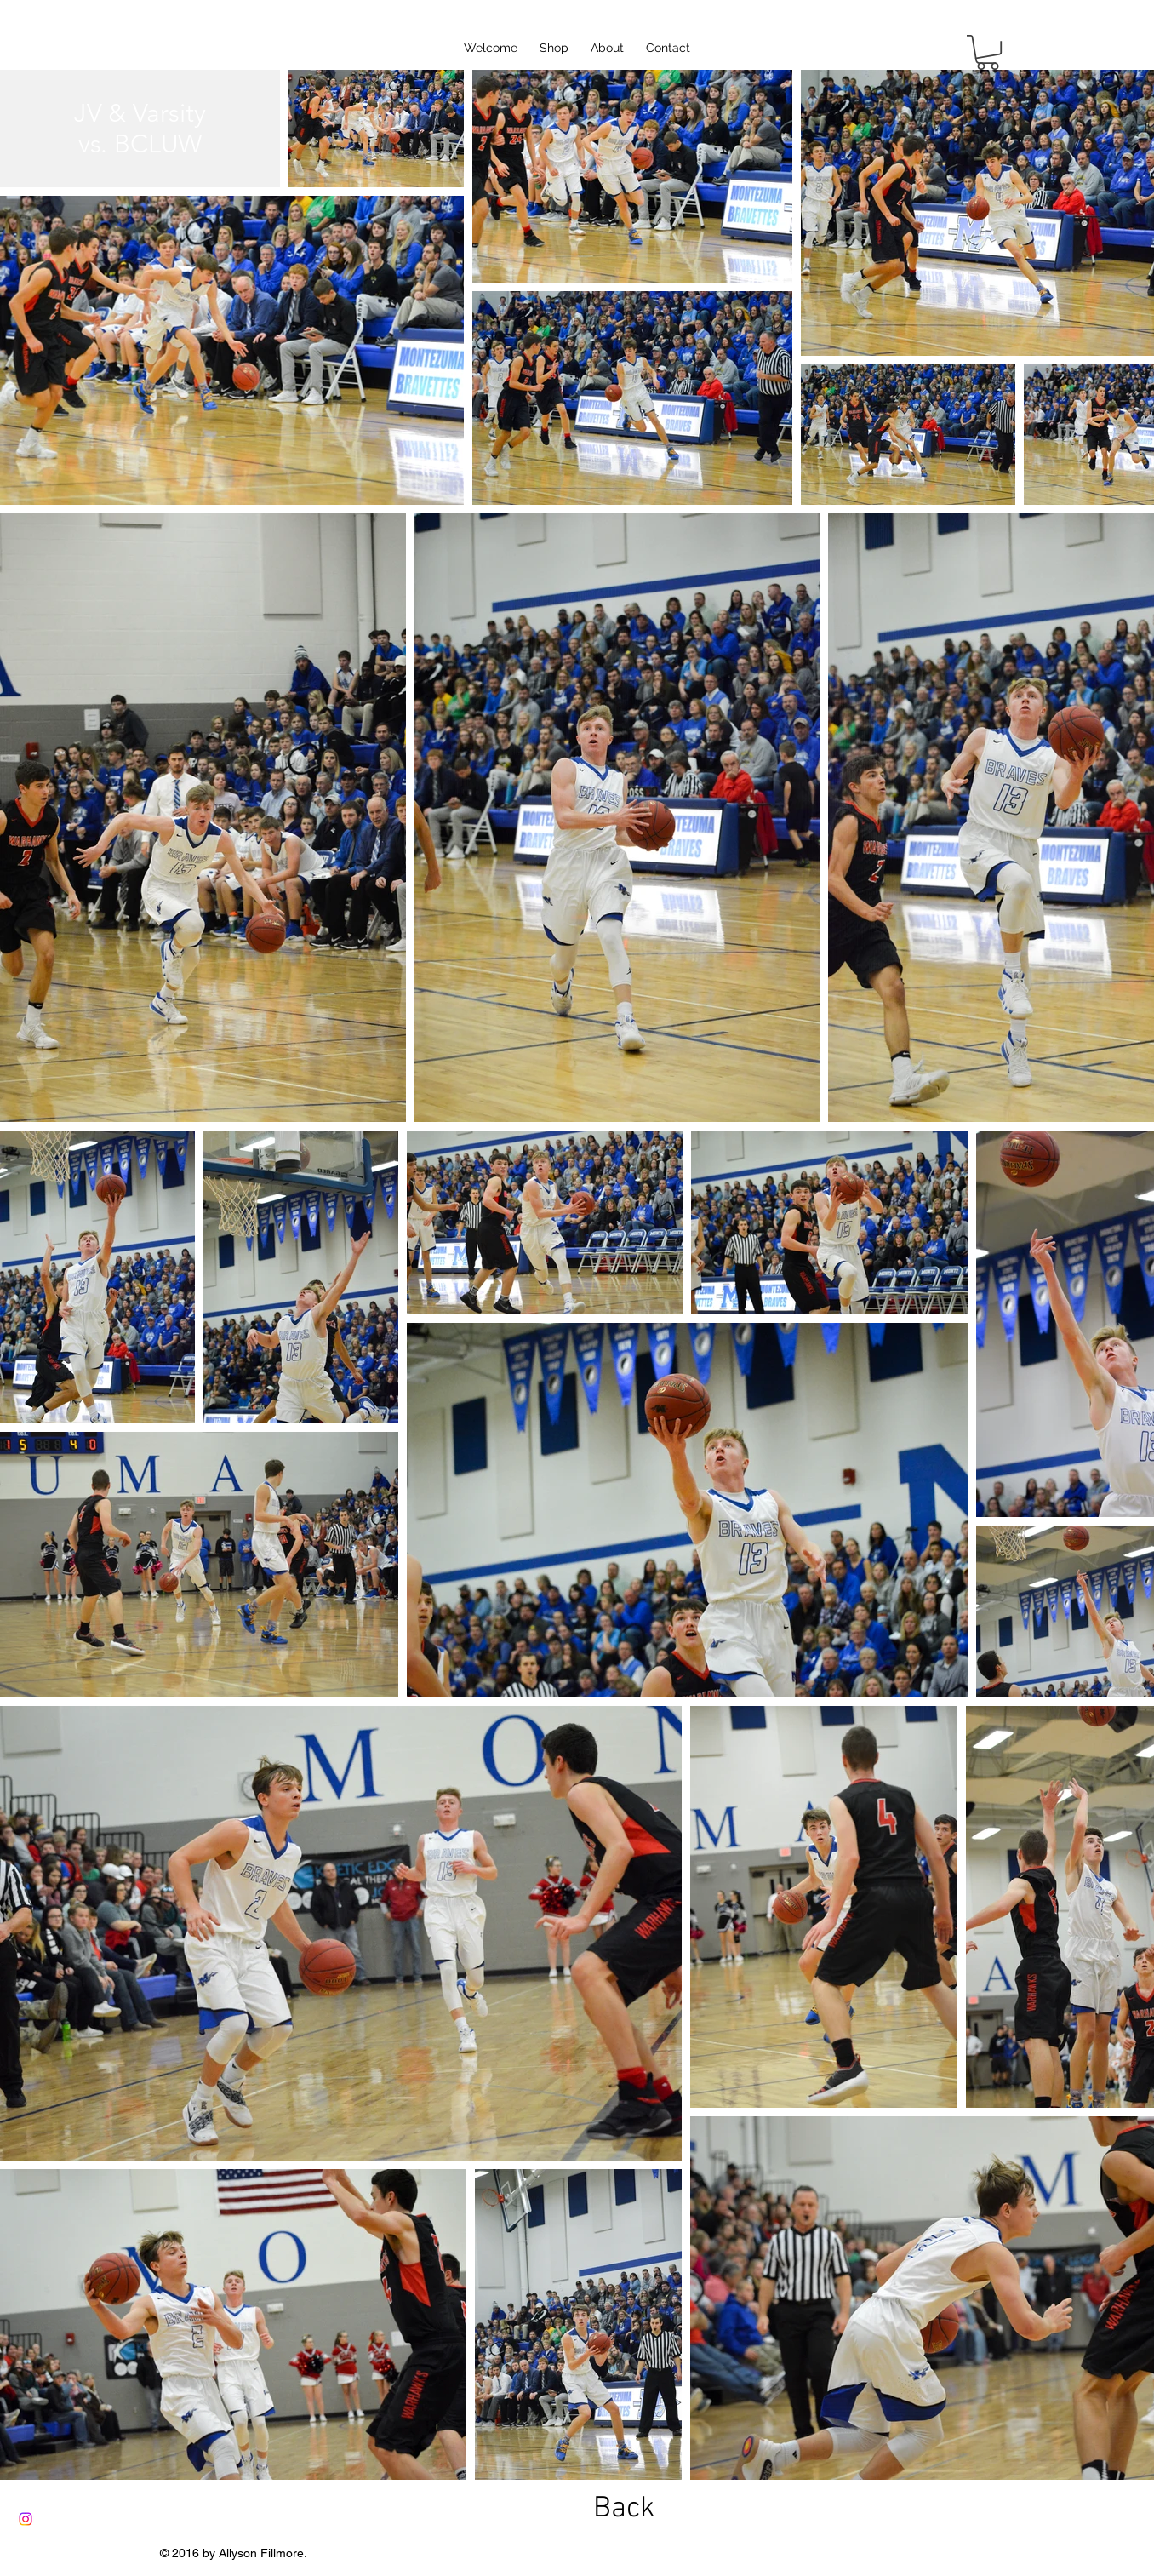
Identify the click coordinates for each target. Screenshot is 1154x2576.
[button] (987, 52)
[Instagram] (25, 2518)
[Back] (623, 2509)
